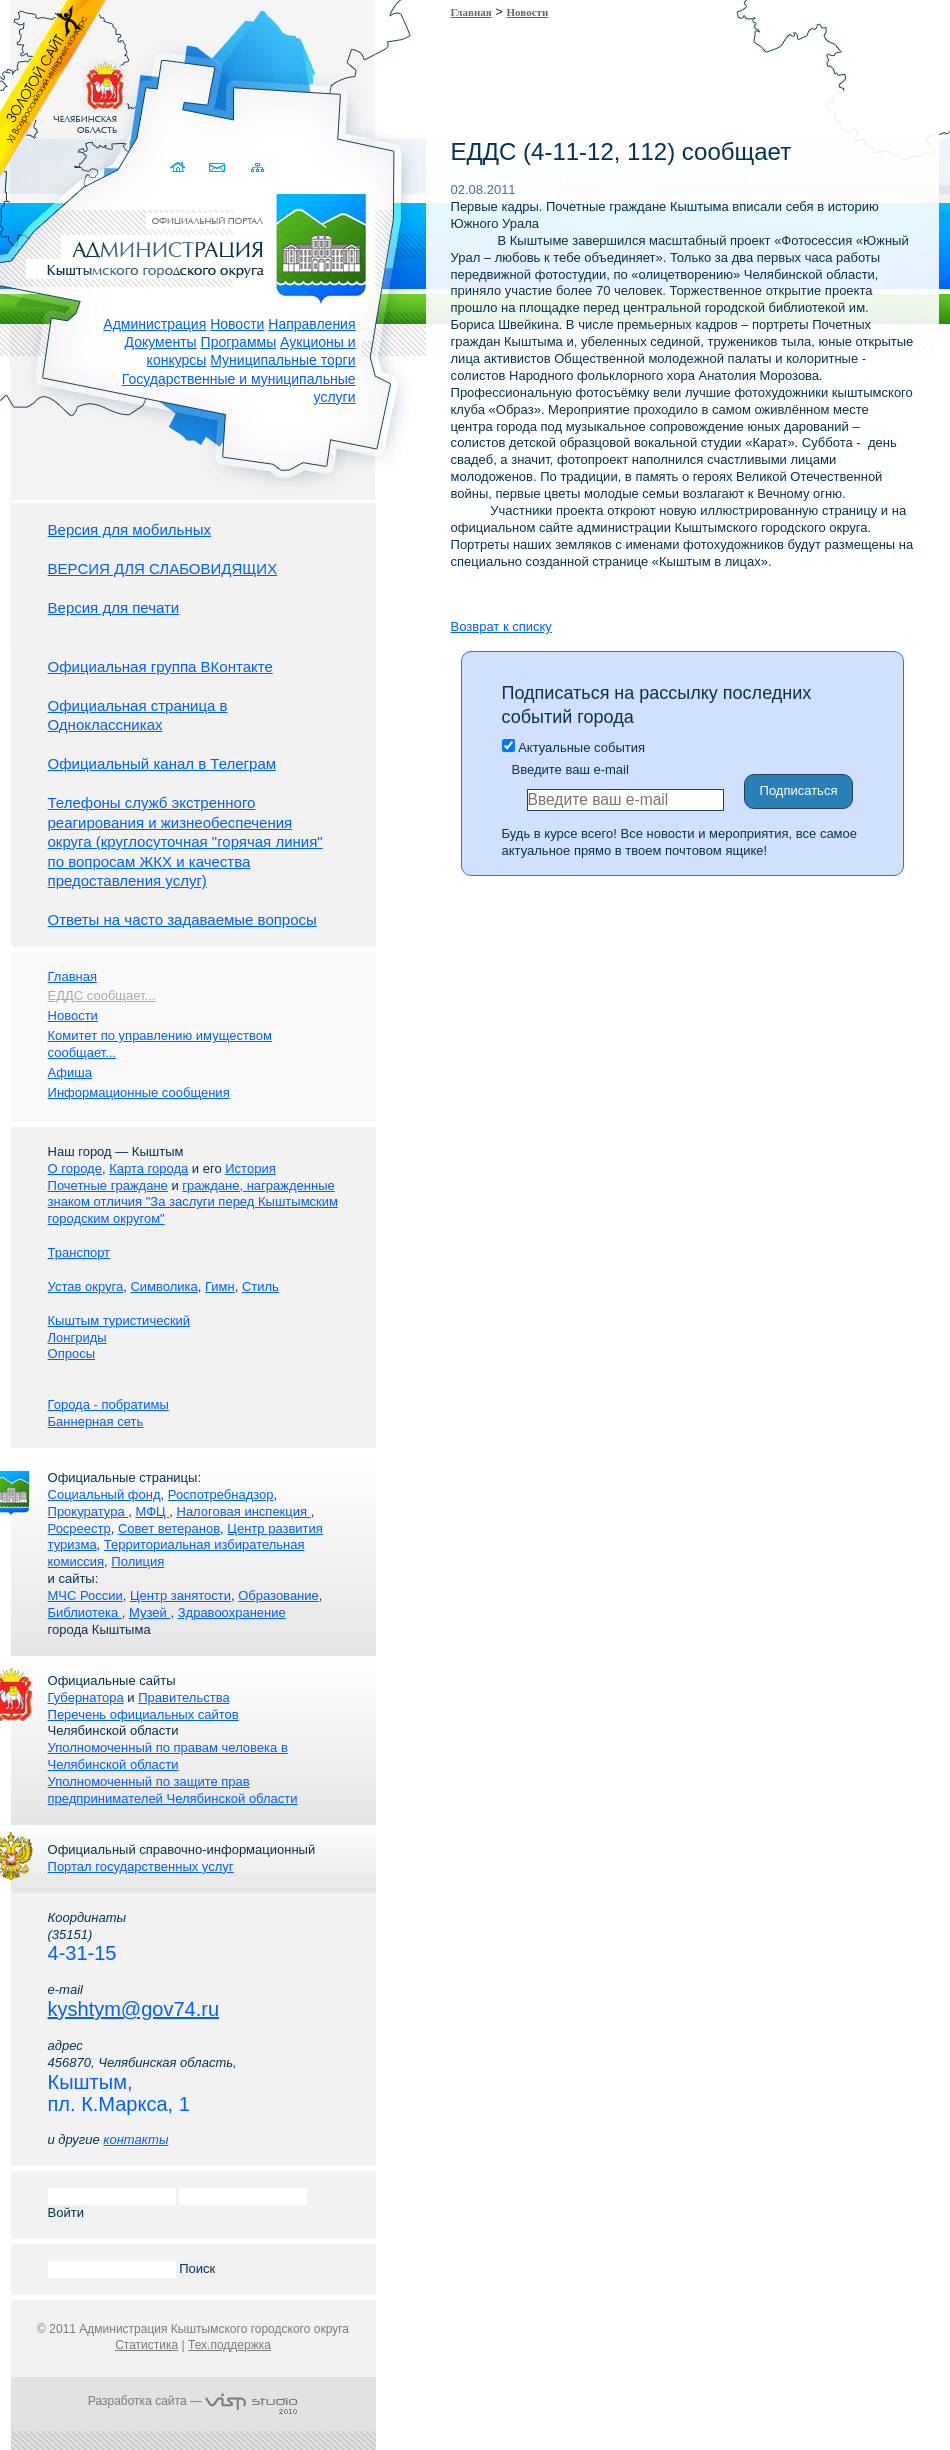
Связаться (219, 167)
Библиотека (85, 1612)
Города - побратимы (108, 1404)
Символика (163, 1286)
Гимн (220, 1286)
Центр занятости (180, 1595)
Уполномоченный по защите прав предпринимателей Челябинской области (173, 1790)
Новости (237, 324)
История (250, 1168)
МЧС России (85, 1595)
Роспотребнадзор (221, 1494)
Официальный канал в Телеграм (162, 763)
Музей (149, 1612)
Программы (239, 342)
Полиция (137, 1561)
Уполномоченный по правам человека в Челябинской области (168, 1756)
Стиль (260, 1286)
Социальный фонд (104, 1494)
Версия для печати (114, 607)
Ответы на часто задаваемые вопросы (182, 919)
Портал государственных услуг (141, 1866)
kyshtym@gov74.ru (133, 2009)
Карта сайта (258, 167)
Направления (311, 324)
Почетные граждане (108, 1185)
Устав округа (86, 1286)
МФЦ (152, 1511)
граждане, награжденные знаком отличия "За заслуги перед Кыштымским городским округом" (193, 1202)
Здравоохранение (232, 1612)
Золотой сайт (53, 89)
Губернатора (86, 1697)
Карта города (148, 1168)
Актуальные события (573, 747)
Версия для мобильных (129, 529)
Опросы (71, 1353)
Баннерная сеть (96, 1421)
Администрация (154, 324)
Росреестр (79, 1528)
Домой (180, 167)
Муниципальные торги (282, 360)
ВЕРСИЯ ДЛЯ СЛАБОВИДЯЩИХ (163, 568)
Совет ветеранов (169, 1528)
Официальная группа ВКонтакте (160, 666)
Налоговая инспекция (244, 1511)
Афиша (70, 1072)
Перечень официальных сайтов (143, 1714)
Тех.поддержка (229, 2345)
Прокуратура (88, 1511)
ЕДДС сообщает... (102, 995)
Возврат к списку (501, 626)
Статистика (146, 2345)
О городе (75, 1168)
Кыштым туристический (119, 1320)
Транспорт (79, 1252)
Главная (471, 12)
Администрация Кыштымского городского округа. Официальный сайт (204, 245)
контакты (135, 2139)
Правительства (183, 1697)
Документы (161, 342)
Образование (278, 1595)
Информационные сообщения (139, 1092)
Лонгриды (77, 1337)
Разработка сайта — (193, 2401)
